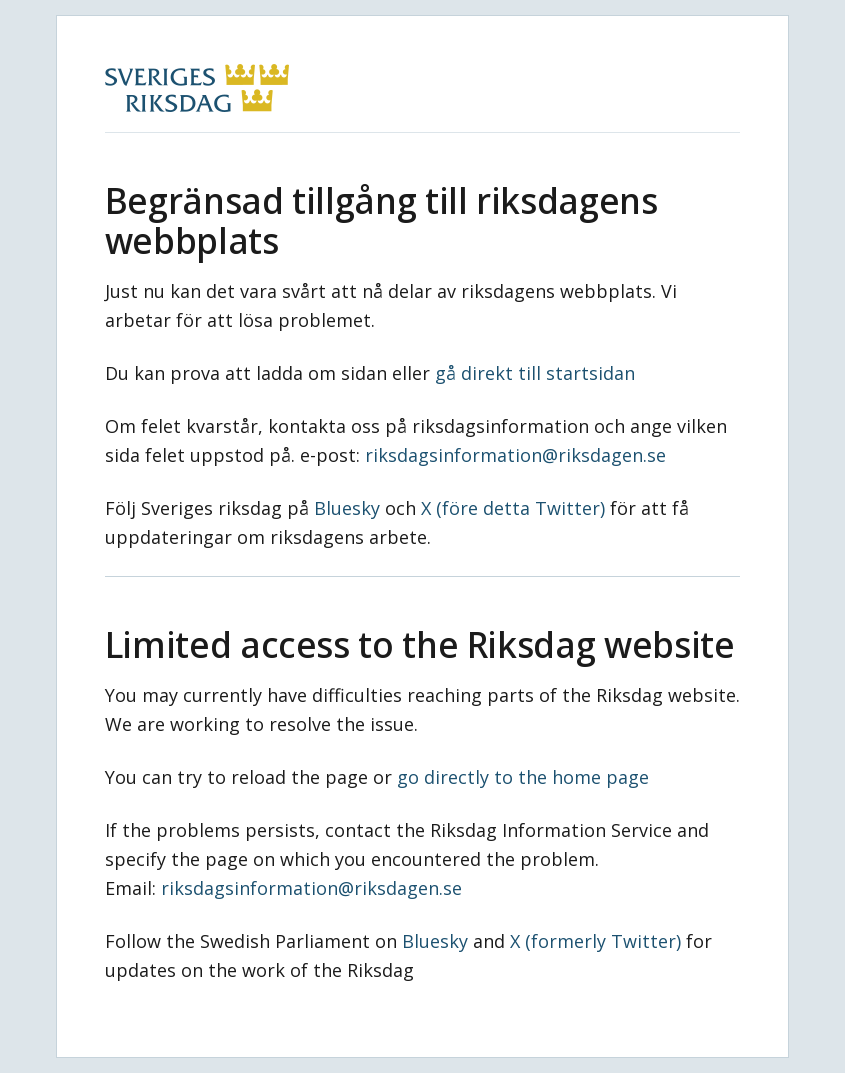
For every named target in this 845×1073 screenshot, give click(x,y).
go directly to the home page (523, 777)
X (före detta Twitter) (513, 508)
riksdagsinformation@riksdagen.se (515, 455)
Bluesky (347, 508)
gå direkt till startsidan (535, 373)
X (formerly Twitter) (595, 941)
